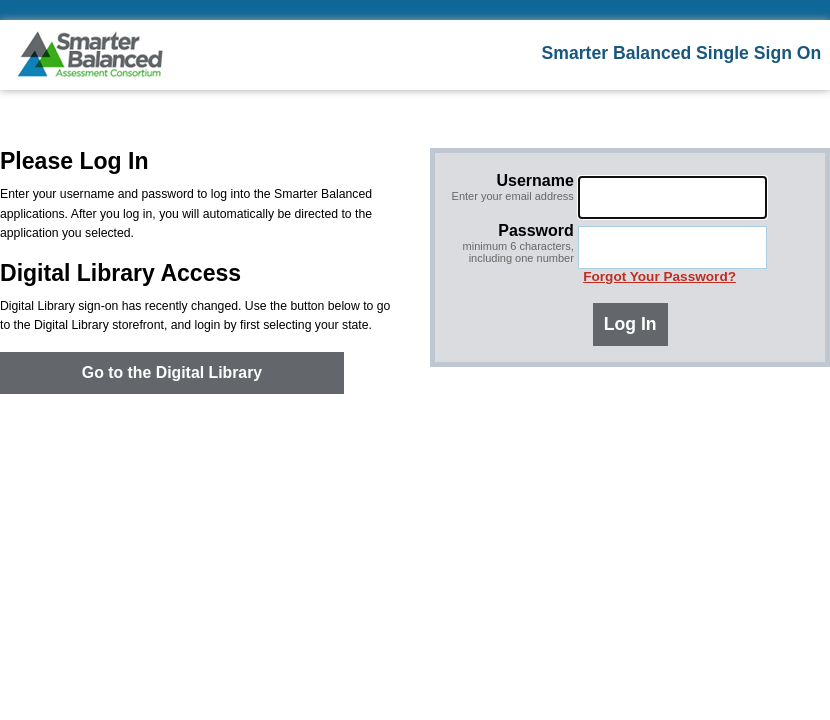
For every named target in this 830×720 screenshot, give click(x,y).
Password (508, 243)
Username (508, 187)
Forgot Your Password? (659, 276)
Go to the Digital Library (172, 372)
